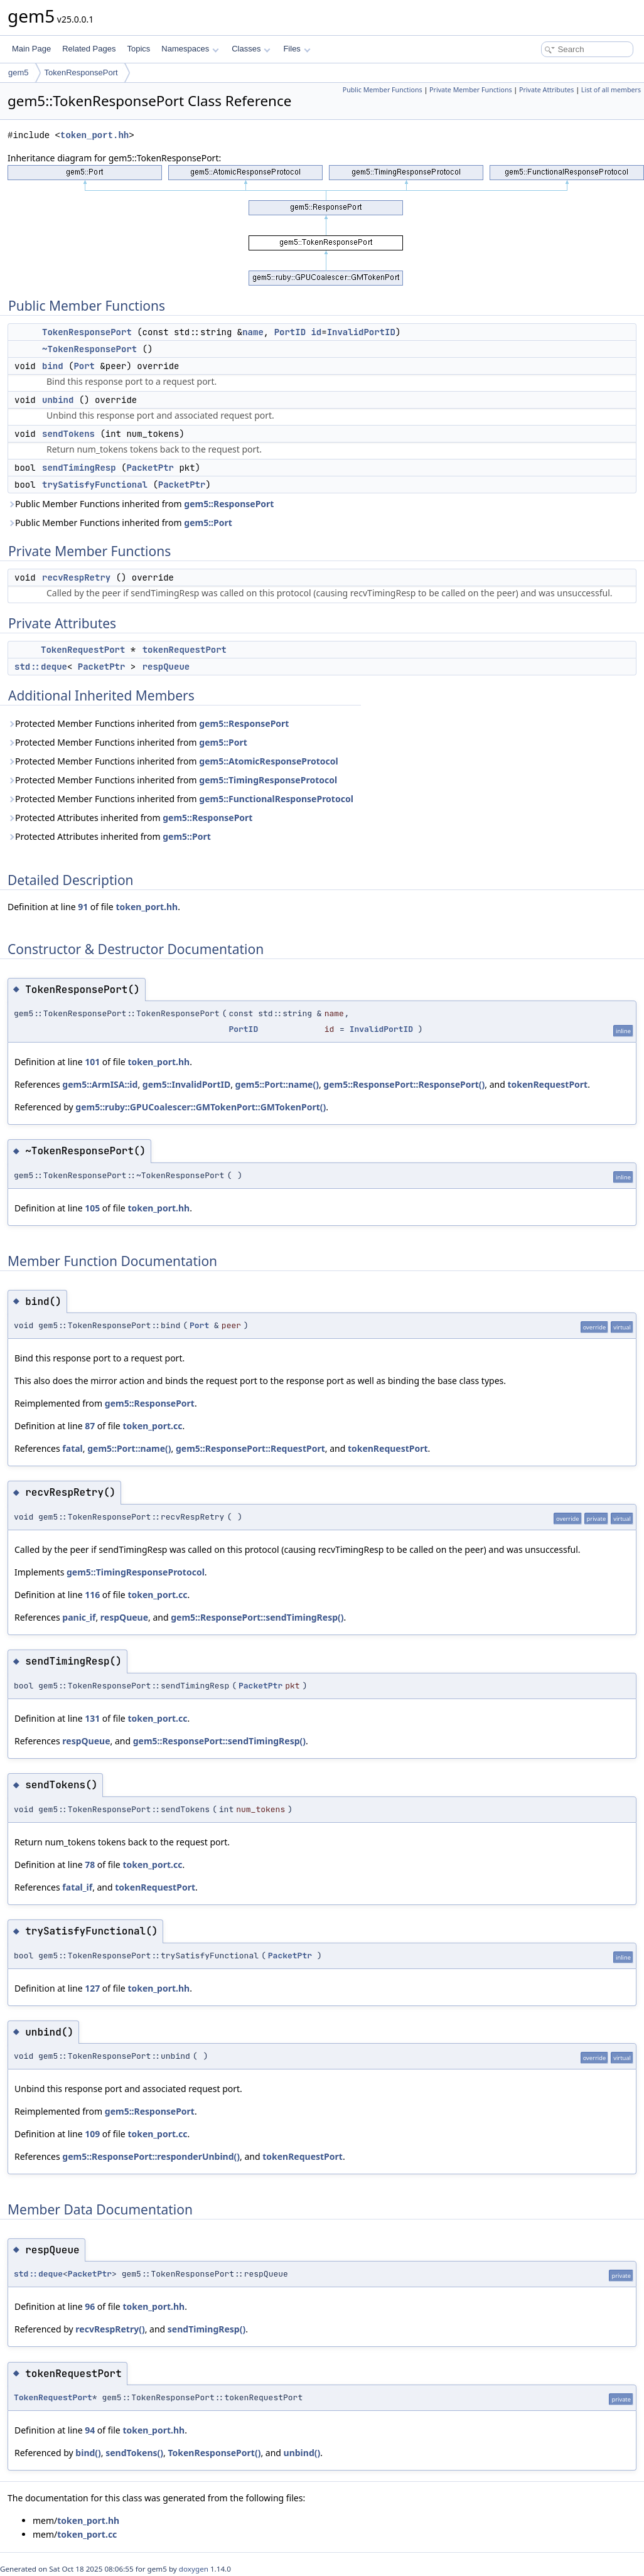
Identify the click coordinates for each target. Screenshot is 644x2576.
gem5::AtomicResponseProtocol (268, 761)
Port (84, 366)
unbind (57, 399)
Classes (251, 48)
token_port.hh (94, 135)
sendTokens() (134, 2453)
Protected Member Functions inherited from (148, 723)
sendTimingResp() (206, 2329)
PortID (290, 332)
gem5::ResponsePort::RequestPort (250, 1448)
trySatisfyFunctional (95, 484)
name (253, 332)
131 (92, 1718)
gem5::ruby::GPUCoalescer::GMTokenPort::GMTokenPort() (200, 1107)
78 (90, 1864)
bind (52, 366)
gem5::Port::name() (277, 1084)
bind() (87, 2453)
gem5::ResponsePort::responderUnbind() (151, 2156)
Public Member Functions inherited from (141, 504)
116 (92, 1595)
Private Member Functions (470, 89)
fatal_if (77, 1887)
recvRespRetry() (109, 2329)
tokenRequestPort (184, 649)
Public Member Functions (382, 89)
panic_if (78, 1617)
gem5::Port (208, 523)
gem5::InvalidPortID (186, 1084)
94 (90, 2430)
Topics (138, 48)
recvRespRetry (76, 577)
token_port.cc (152, 1426)
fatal (72, 1448)
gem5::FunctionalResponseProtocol (276, 799)
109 (92, 2134)
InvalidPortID (361, 332)
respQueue (166, 666)
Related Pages (88, 48)
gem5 (18, 72)
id (316, 332)
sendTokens (68, 433)
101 (92, 1062)
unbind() (302, 2453)
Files (296, 48)
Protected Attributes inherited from (130, 818)
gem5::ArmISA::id (99, 1084)
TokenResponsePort (81, 72)
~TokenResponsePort (89, 349)
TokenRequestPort (83, 649)
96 (90, 2306)
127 (92, 1988)
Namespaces (189, 48)
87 (90, 1426)
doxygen (193, 2568)
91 (83, 907)
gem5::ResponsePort (229, 504)
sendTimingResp (79, 467)
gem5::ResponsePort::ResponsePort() (404, 1084)
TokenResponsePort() (214, 2453)
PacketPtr (150, 467)
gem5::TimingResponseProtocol (268, 780)
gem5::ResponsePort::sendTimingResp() (257, 1617)
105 (92, 1208)
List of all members (611, 89)
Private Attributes (546, 89)
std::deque (40, 666)
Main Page (31, 48)
